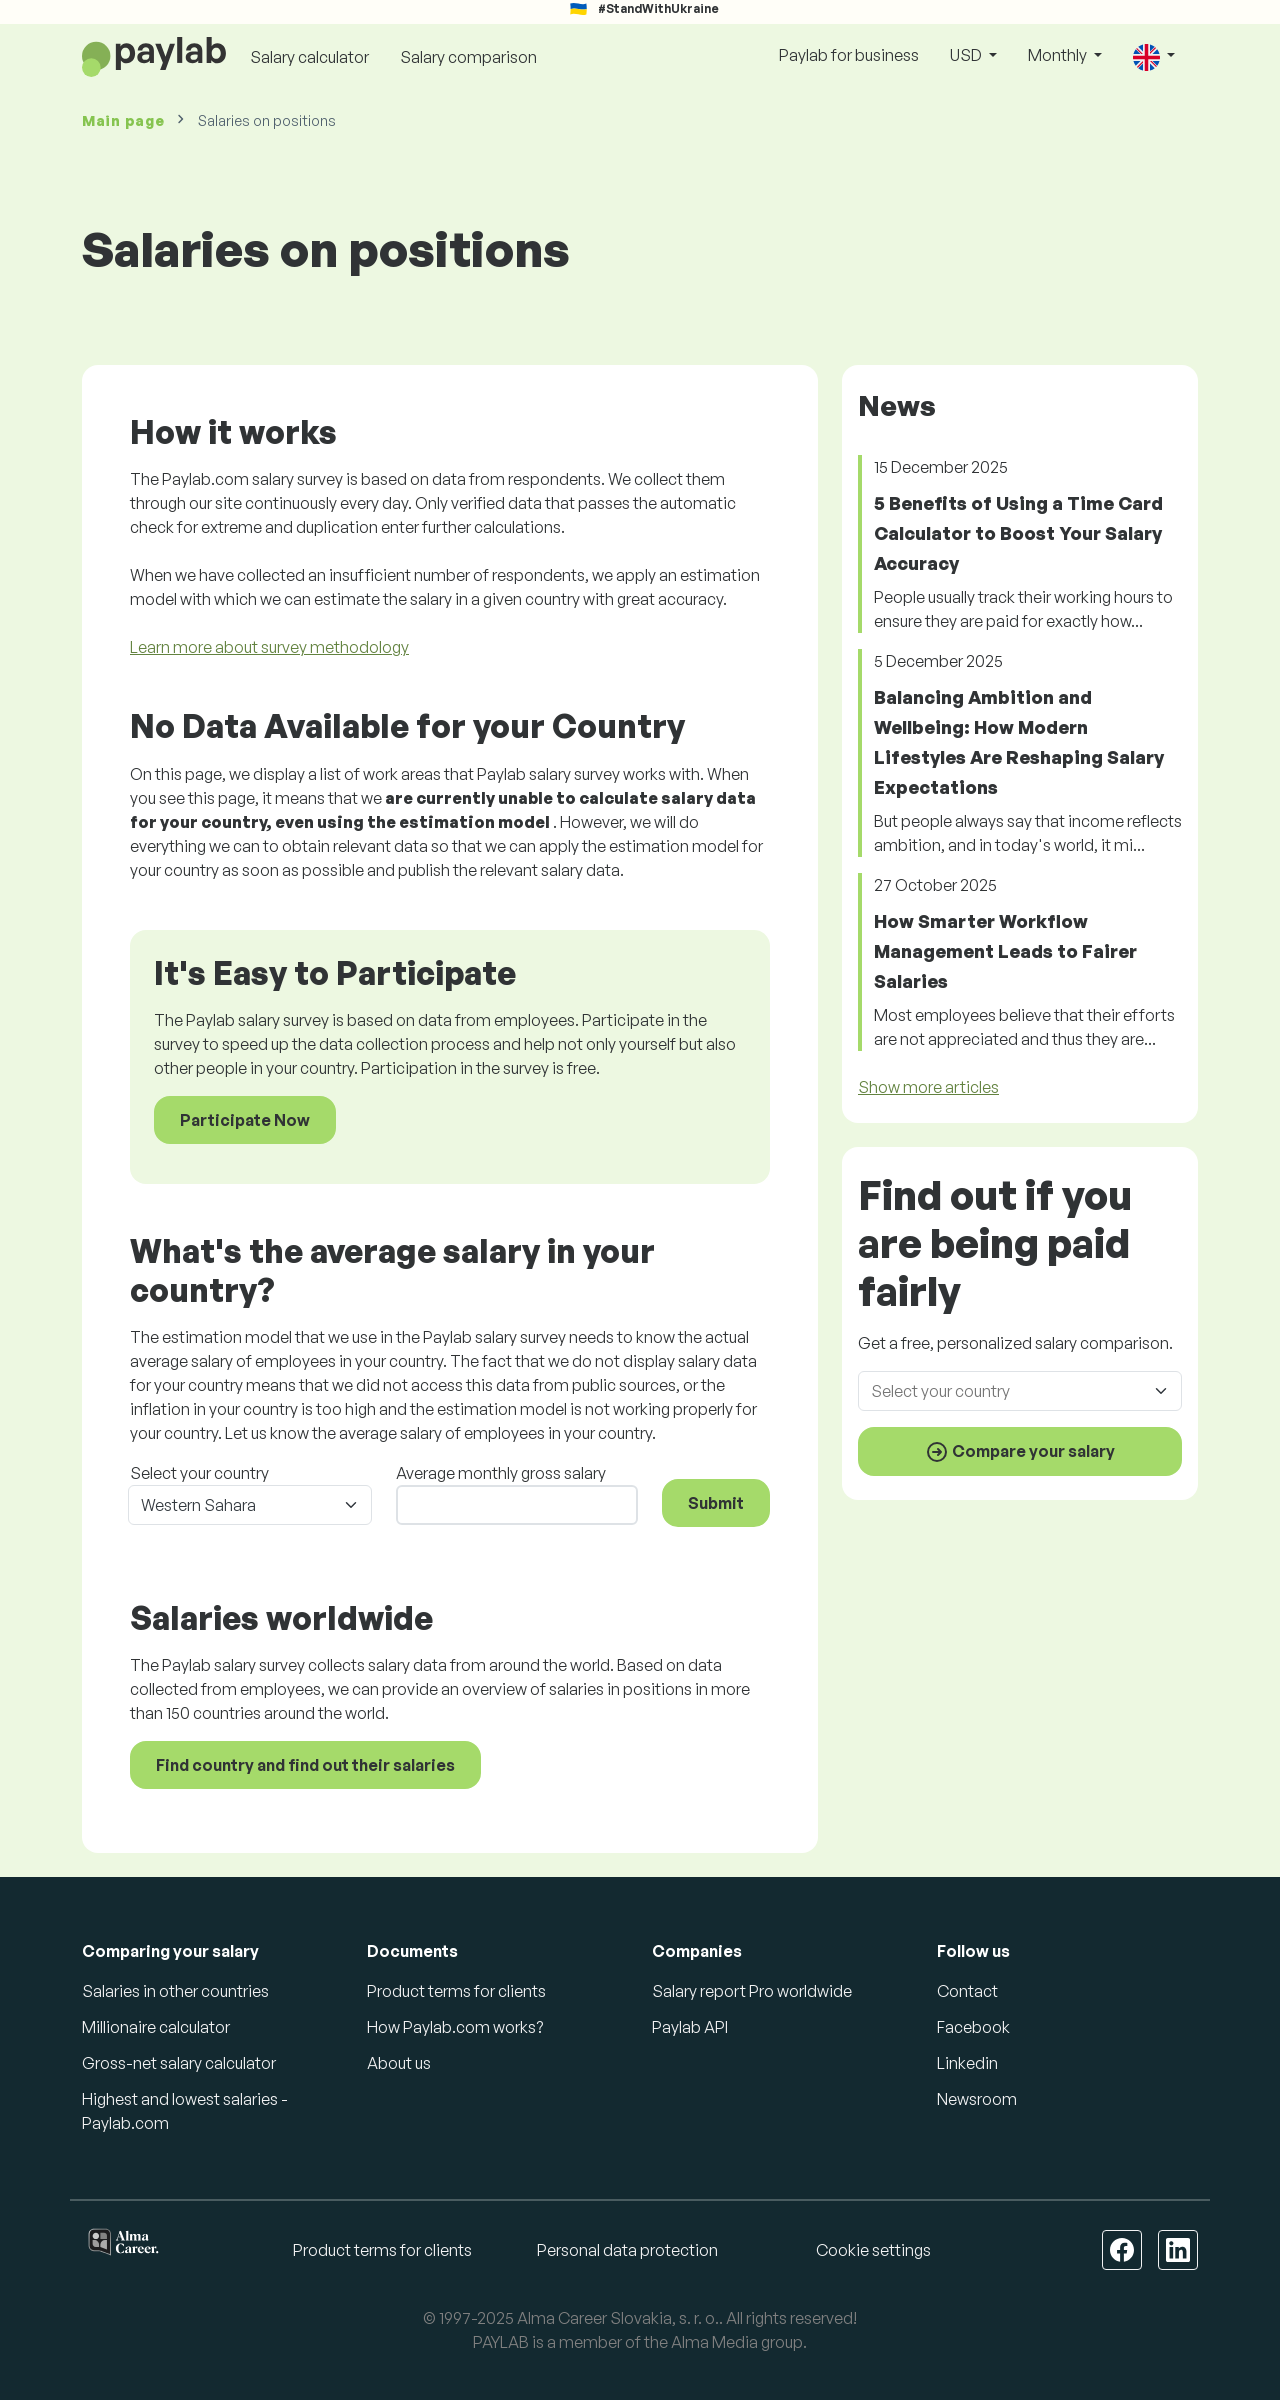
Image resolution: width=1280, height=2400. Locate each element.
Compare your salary (1020, 1452)
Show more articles (928, 1087)
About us (399, 2063)
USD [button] (967, 55)
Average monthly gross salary (501, 1473)
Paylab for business (849, 55)
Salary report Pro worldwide (752, 1991)
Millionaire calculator (156, 2027)
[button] (1154, 56)
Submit (716, 1503)
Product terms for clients (456, 1991)
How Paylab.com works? (455, 2027)
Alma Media (714, 2342)
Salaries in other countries (175, 1991)
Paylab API (690, 2027)
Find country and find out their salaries (305, 1765)
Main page (123, 120)
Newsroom (977, 2099)
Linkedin (967, 2063)
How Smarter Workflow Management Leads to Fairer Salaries (1005, 951)
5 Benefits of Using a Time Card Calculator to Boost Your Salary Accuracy (1018, 533)
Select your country (199, 1473)
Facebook (973, 2027)
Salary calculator (309, 57)
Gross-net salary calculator (179, 2063)
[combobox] (1026, 1391)
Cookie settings (873, 2250)
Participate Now (245, 1120)
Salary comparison (468, 57)
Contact (967, 1991)
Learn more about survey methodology (269, 647)
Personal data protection (627, 2250)
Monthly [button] (1059, 55)
